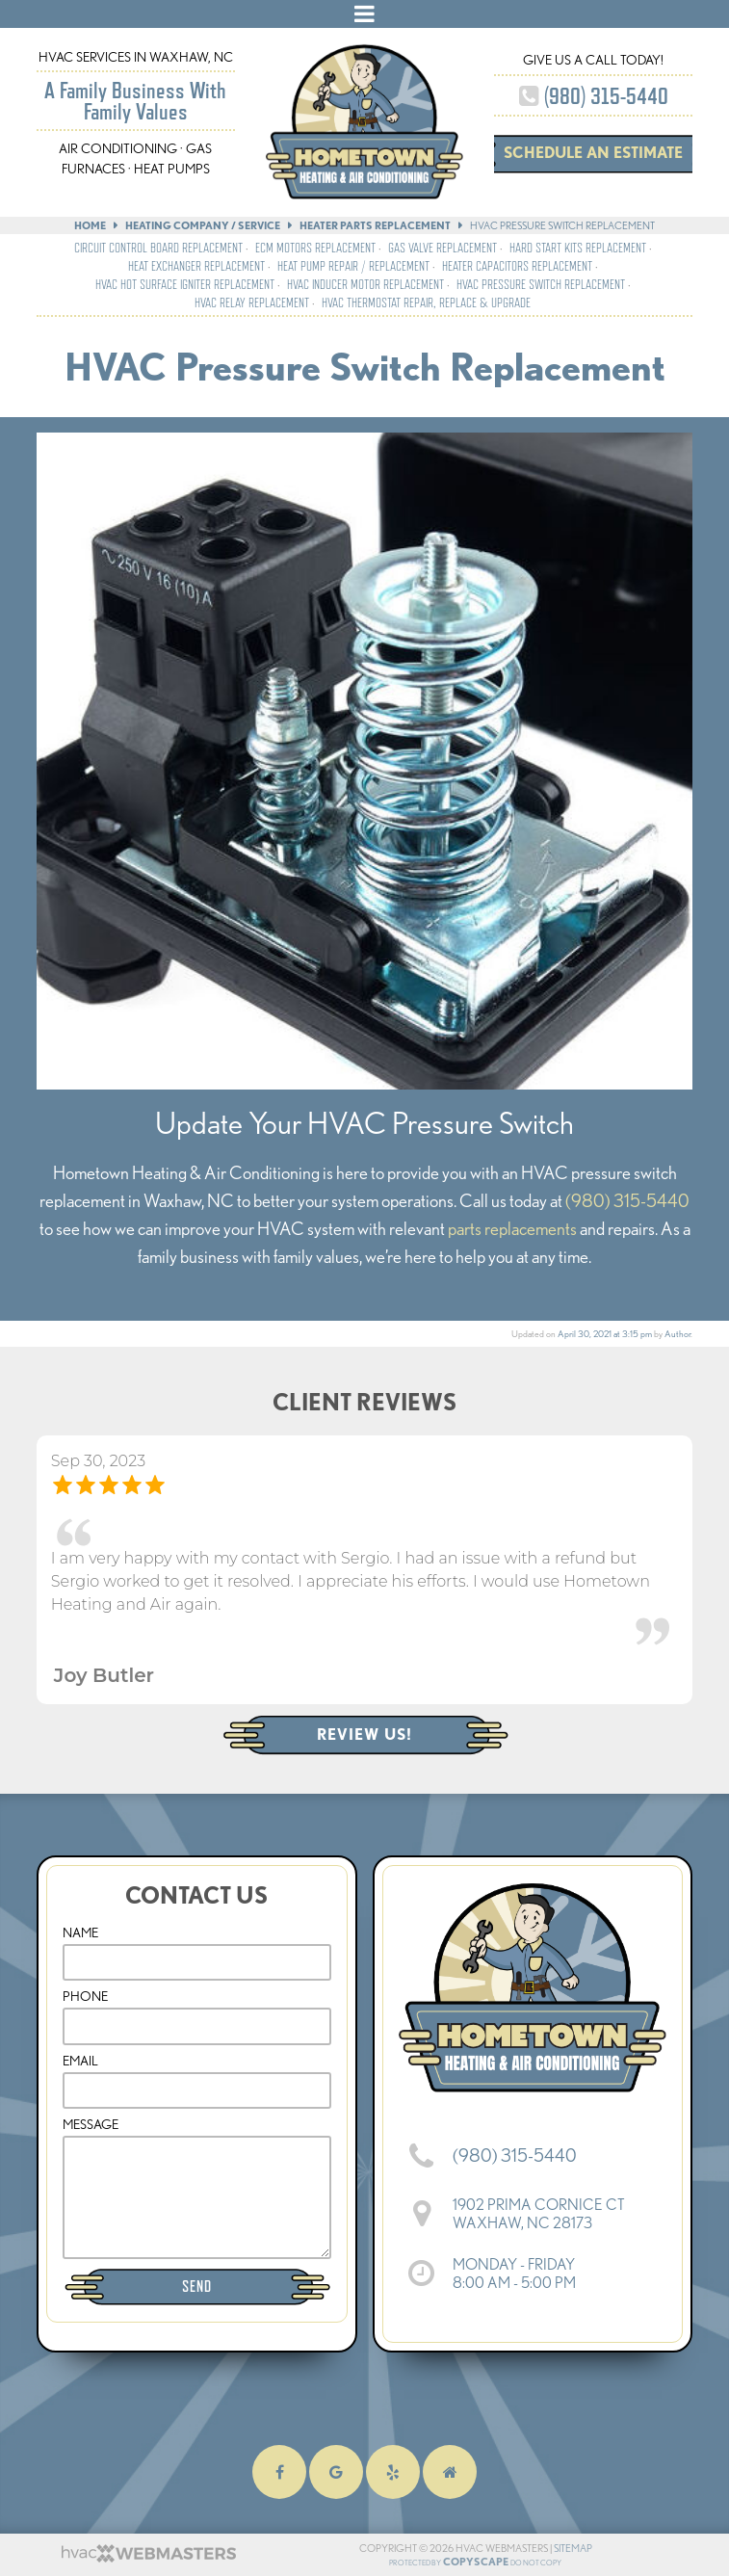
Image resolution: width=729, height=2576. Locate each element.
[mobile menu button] (364, 14)
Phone (85, 1996)
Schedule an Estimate (593, 153)
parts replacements (512, 1229)
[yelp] (393, 2472)
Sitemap (573, 2548)
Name (80, 1932)
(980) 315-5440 (593, 96)
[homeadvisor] (450, 2472)
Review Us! (364, 1734)
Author (677, 1333)
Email (80, 2060)
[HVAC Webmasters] (147, 2558)
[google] (336, 2472)
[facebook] (279, 2472)
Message (90, 2124)
